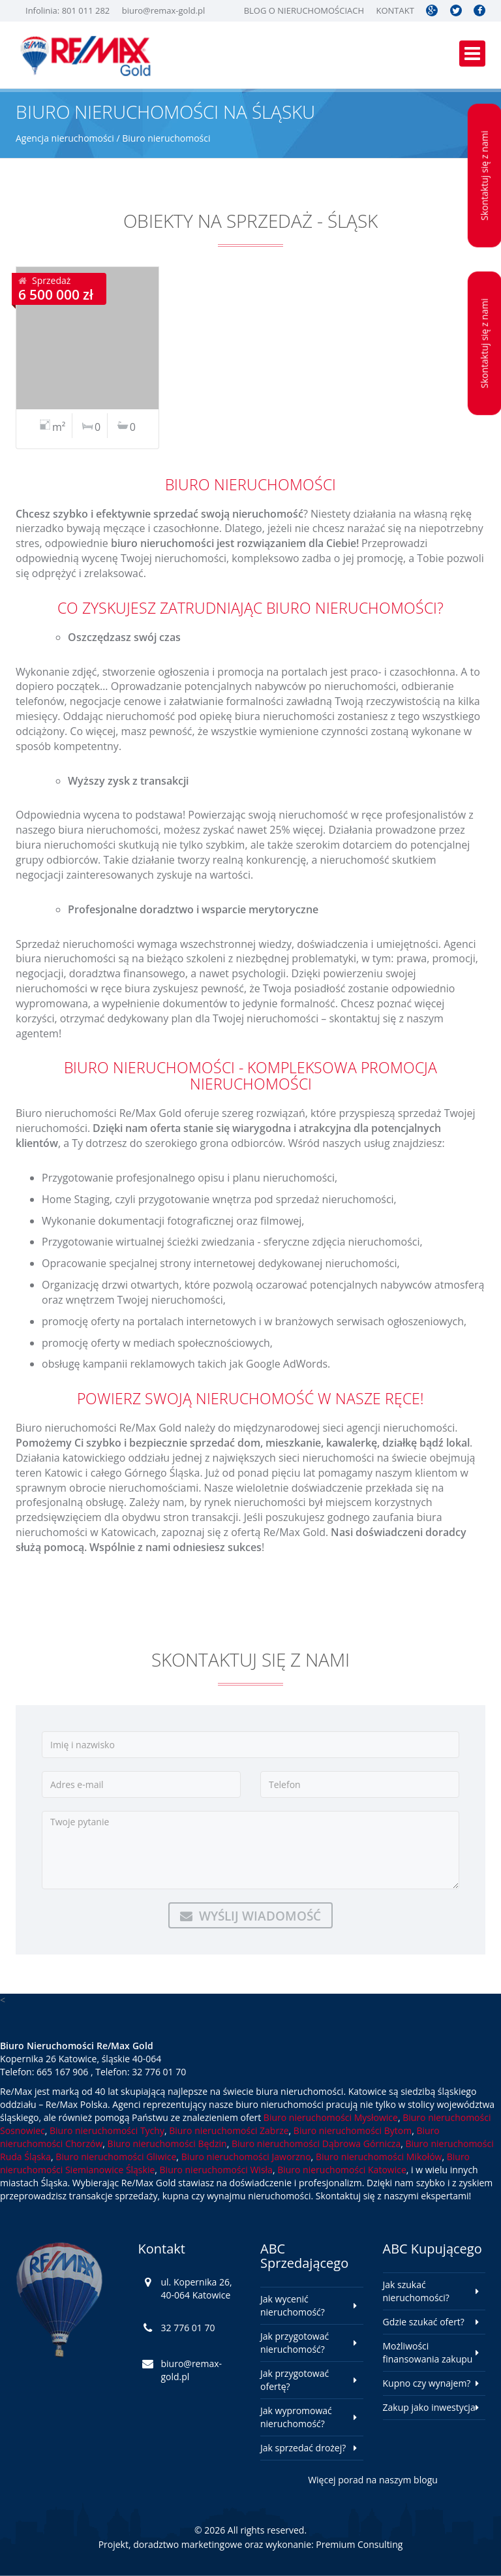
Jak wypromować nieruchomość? (296, 2417)
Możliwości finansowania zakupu (428, 2352)
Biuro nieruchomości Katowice (341, 2169)
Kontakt (395, 10)
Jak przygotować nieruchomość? (294, 2342)
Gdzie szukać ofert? (423, 2322)
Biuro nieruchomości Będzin (167, 2143)
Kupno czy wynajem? (427, 2383)
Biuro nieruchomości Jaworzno (246, 2156)
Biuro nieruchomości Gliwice (115, 2156)
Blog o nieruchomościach (304, 10)
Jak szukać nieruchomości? (416, 2291)
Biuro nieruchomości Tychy (107, 2130)
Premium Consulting (359, 2544)
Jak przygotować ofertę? (294, 2380)
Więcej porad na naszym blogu (373, 2480)
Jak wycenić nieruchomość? (292, 2305)
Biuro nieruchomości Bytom (353, 2130)
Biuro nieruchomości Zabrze (228, 2130)
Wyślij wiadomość (250, 1916)
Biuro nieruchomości (166, 138)
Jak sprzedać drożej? (303, 2448)
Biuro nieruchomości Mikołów (379, 2156)
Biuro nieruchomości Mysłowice (331, 2117)
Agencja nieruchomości (65, 138)
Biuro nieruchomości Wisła (216, 2169)
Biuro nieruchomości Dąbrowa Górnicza (316, 2143)
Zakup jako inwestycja (429, 2407)
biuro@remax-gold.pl (163, 10)
